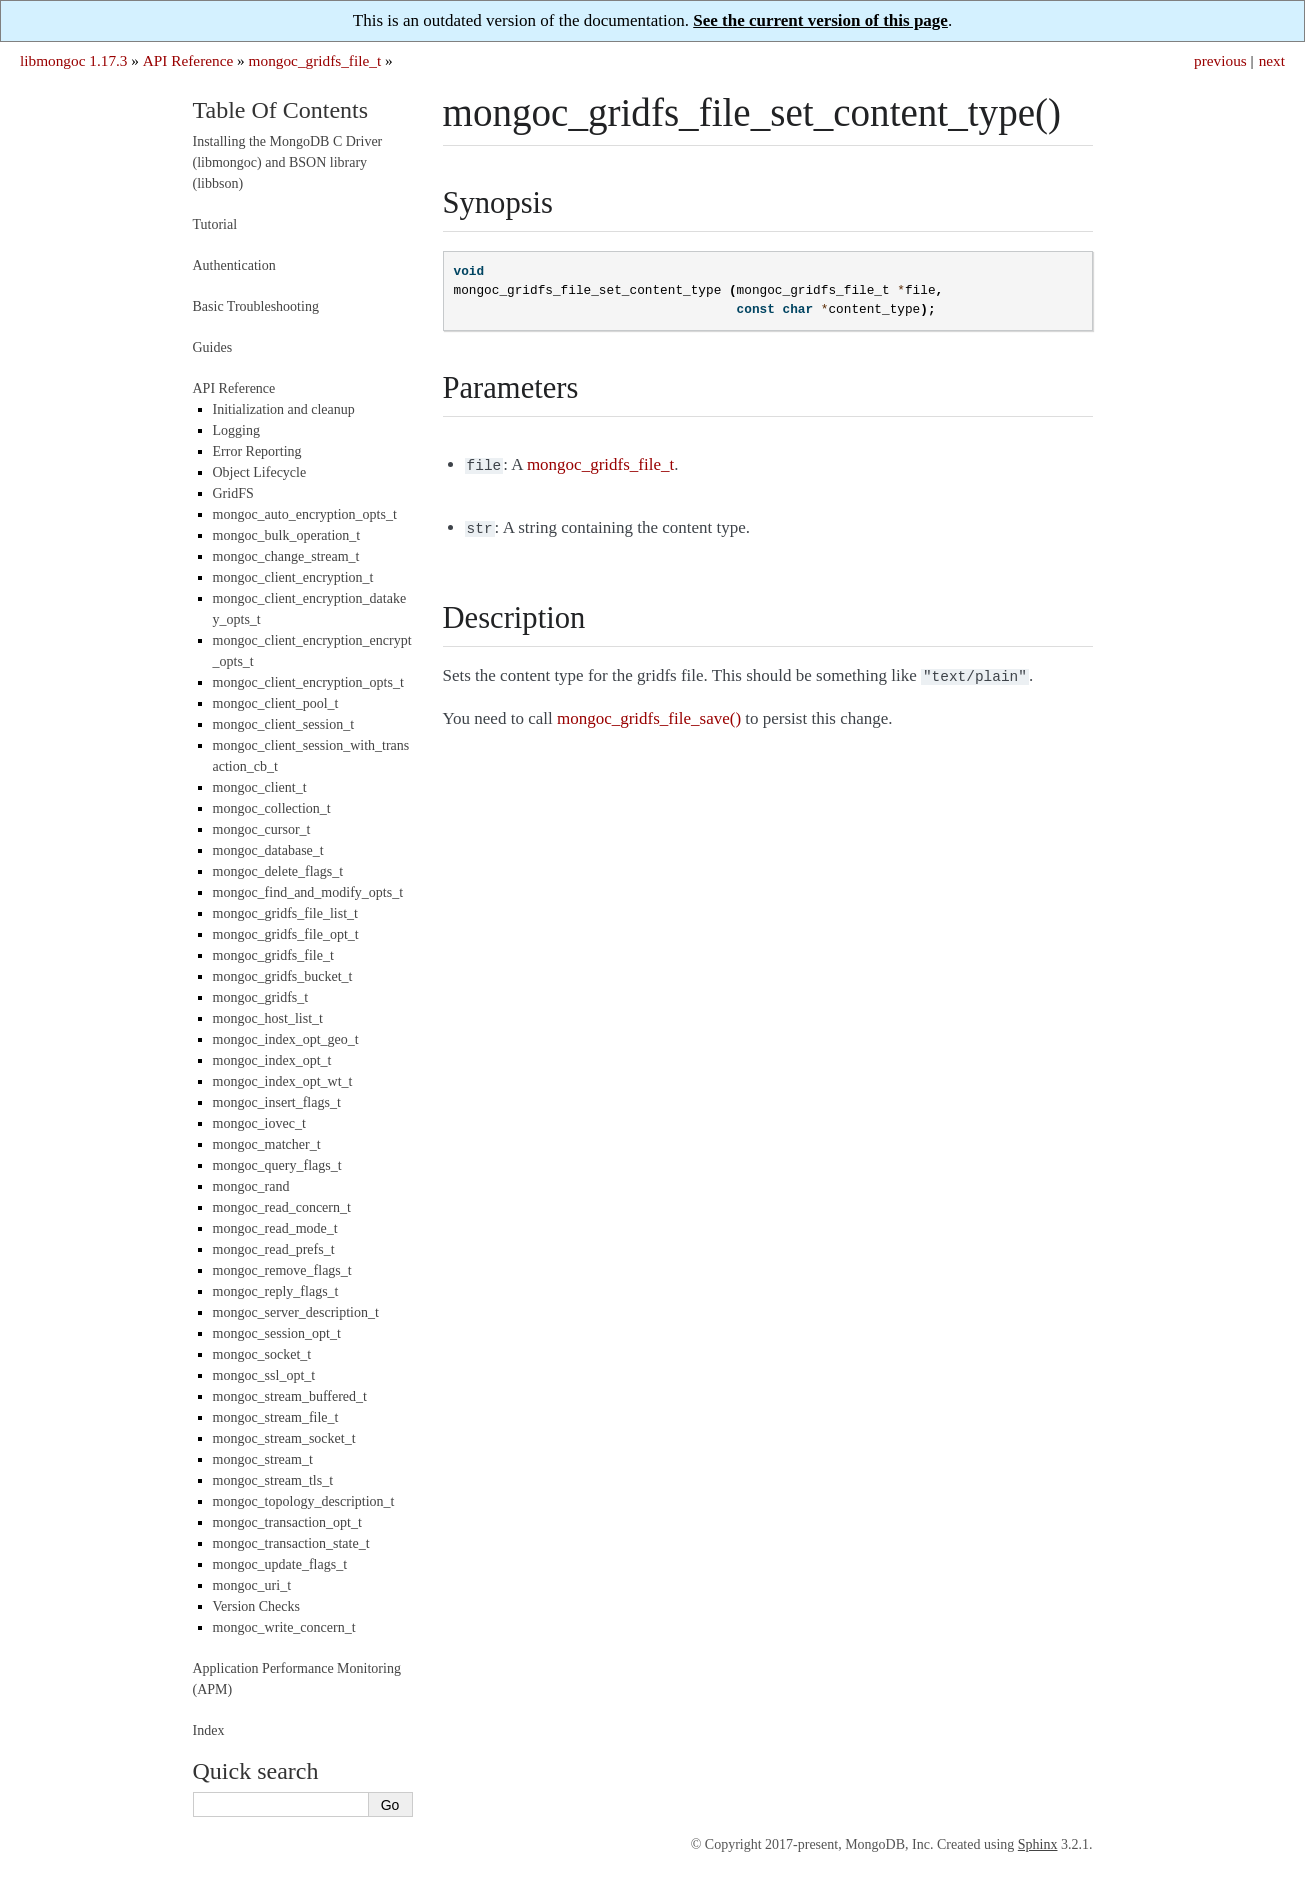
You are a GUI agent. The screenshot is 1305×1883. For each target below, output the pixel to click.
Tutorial (215, 224)
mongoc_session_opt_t (277, 1333)
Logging (236, 430)
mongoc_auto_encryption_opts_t (305, 514)
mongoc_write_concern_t (284, 1627)
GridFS (233, 493)
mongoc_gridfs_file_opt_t (286, 934)
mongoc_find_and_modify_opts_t (308, 892)
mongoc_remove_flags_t (282, 1270)
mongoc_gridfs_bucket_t (283, 976)
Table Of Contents (281, 110)
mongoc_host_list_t (268, 1018)
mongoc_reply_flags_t (276, 1291)
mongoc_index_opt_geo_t (286, 1039)
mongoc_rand (251, 1186)
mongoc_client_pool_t (276, 703)
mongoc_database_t (268, 850)
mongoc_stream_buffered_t (290, 1396)
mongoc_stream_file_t (276, 1417)
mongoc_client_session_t (284, 724)
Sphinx (1038, 1844)
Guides (213, 347)
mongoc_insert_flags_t (277, 1102)
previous (1220, 60)
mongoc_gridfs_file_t (315, 60)
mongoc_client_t (260, 787)
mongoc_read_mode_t (275, 1228)
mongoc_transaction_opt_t (287, 1522)
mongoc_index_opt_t (272, 1060)
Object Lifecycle (260, 472)
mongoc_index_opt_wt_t (283, 1081)
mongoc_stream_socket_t (284, 1438)
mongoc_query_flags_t (277, 1165)
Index (209, 1730)
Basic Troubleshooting (256, 306)
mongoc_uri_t (252, 1585)
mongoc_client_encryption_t (293, 577)
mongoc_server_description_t (296, 1312)
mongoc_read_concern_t (282, 1207)
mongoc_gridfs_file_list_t (285, 913)
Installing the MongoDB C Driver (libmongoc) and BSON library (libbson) (288, 162)
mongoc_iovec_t (259, 1123)
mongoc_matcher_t (267, 1144)
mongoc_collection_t (272, 808)
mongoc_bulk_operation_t (287, 535)
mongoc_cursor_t (262, 829)
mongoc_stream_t (263, 1459)
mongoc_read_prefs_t (274, 1249)
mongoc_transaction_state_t (291, 1543)
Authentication (234, 265)
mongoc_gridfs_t (261, 997)
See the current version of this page (820, 20)
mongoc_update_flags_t (280, 1564)
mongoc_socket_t (262, 1354)
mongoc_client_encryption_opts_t (308, 682)
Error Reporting (257, 451)
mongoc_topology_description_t (304, 1501)
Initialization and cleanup (284, 409)
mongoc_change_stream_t (286, 556)
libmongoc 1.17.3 (74, 60)
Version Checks (257, 1606)
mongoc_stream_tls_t (273, 1480)
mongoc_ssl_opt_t (264, 1375)
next (1272, 60)
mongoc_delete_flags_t (278, 871)
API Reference (188, 60)
